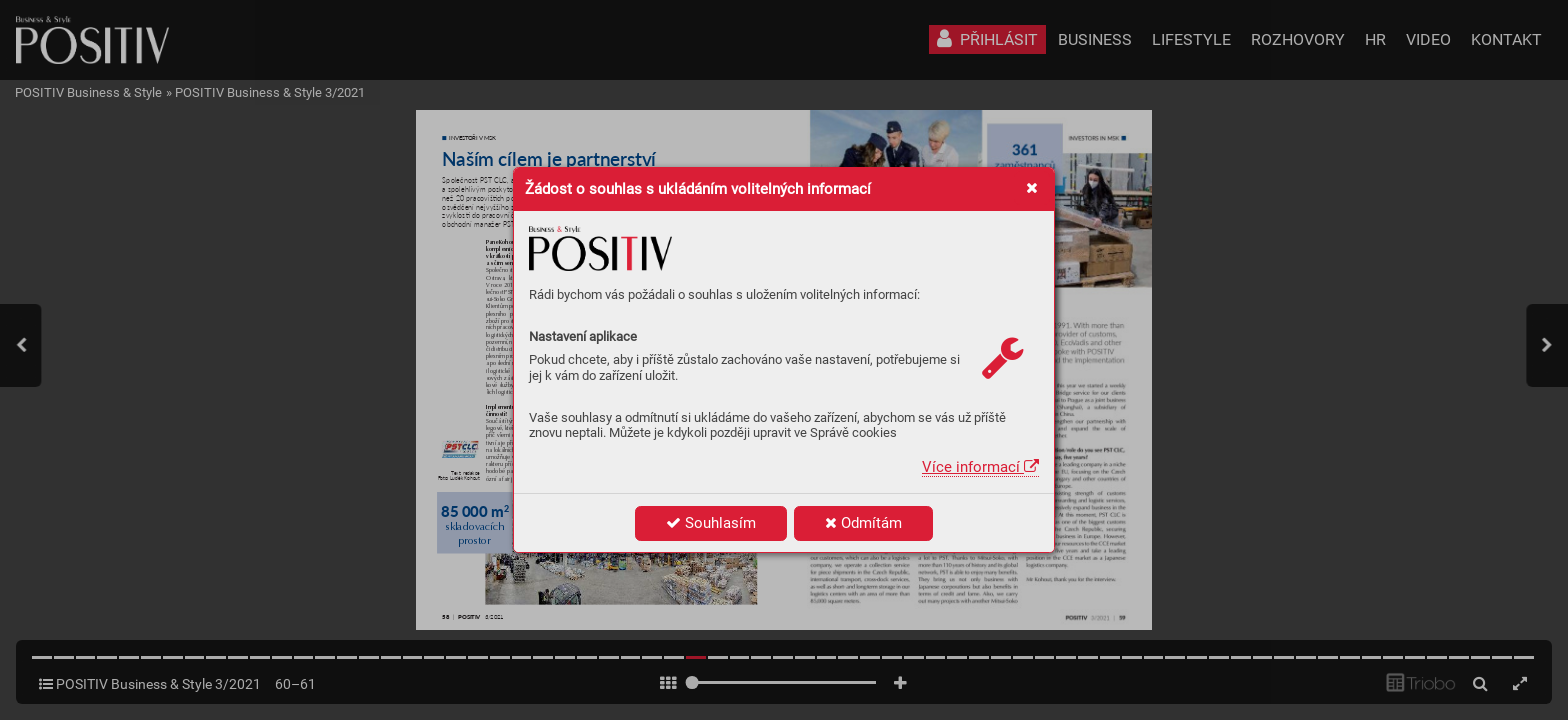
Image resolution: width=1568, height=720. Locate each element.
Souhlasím (711, 523)
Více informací (980, 467)
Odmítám (863, 523)
